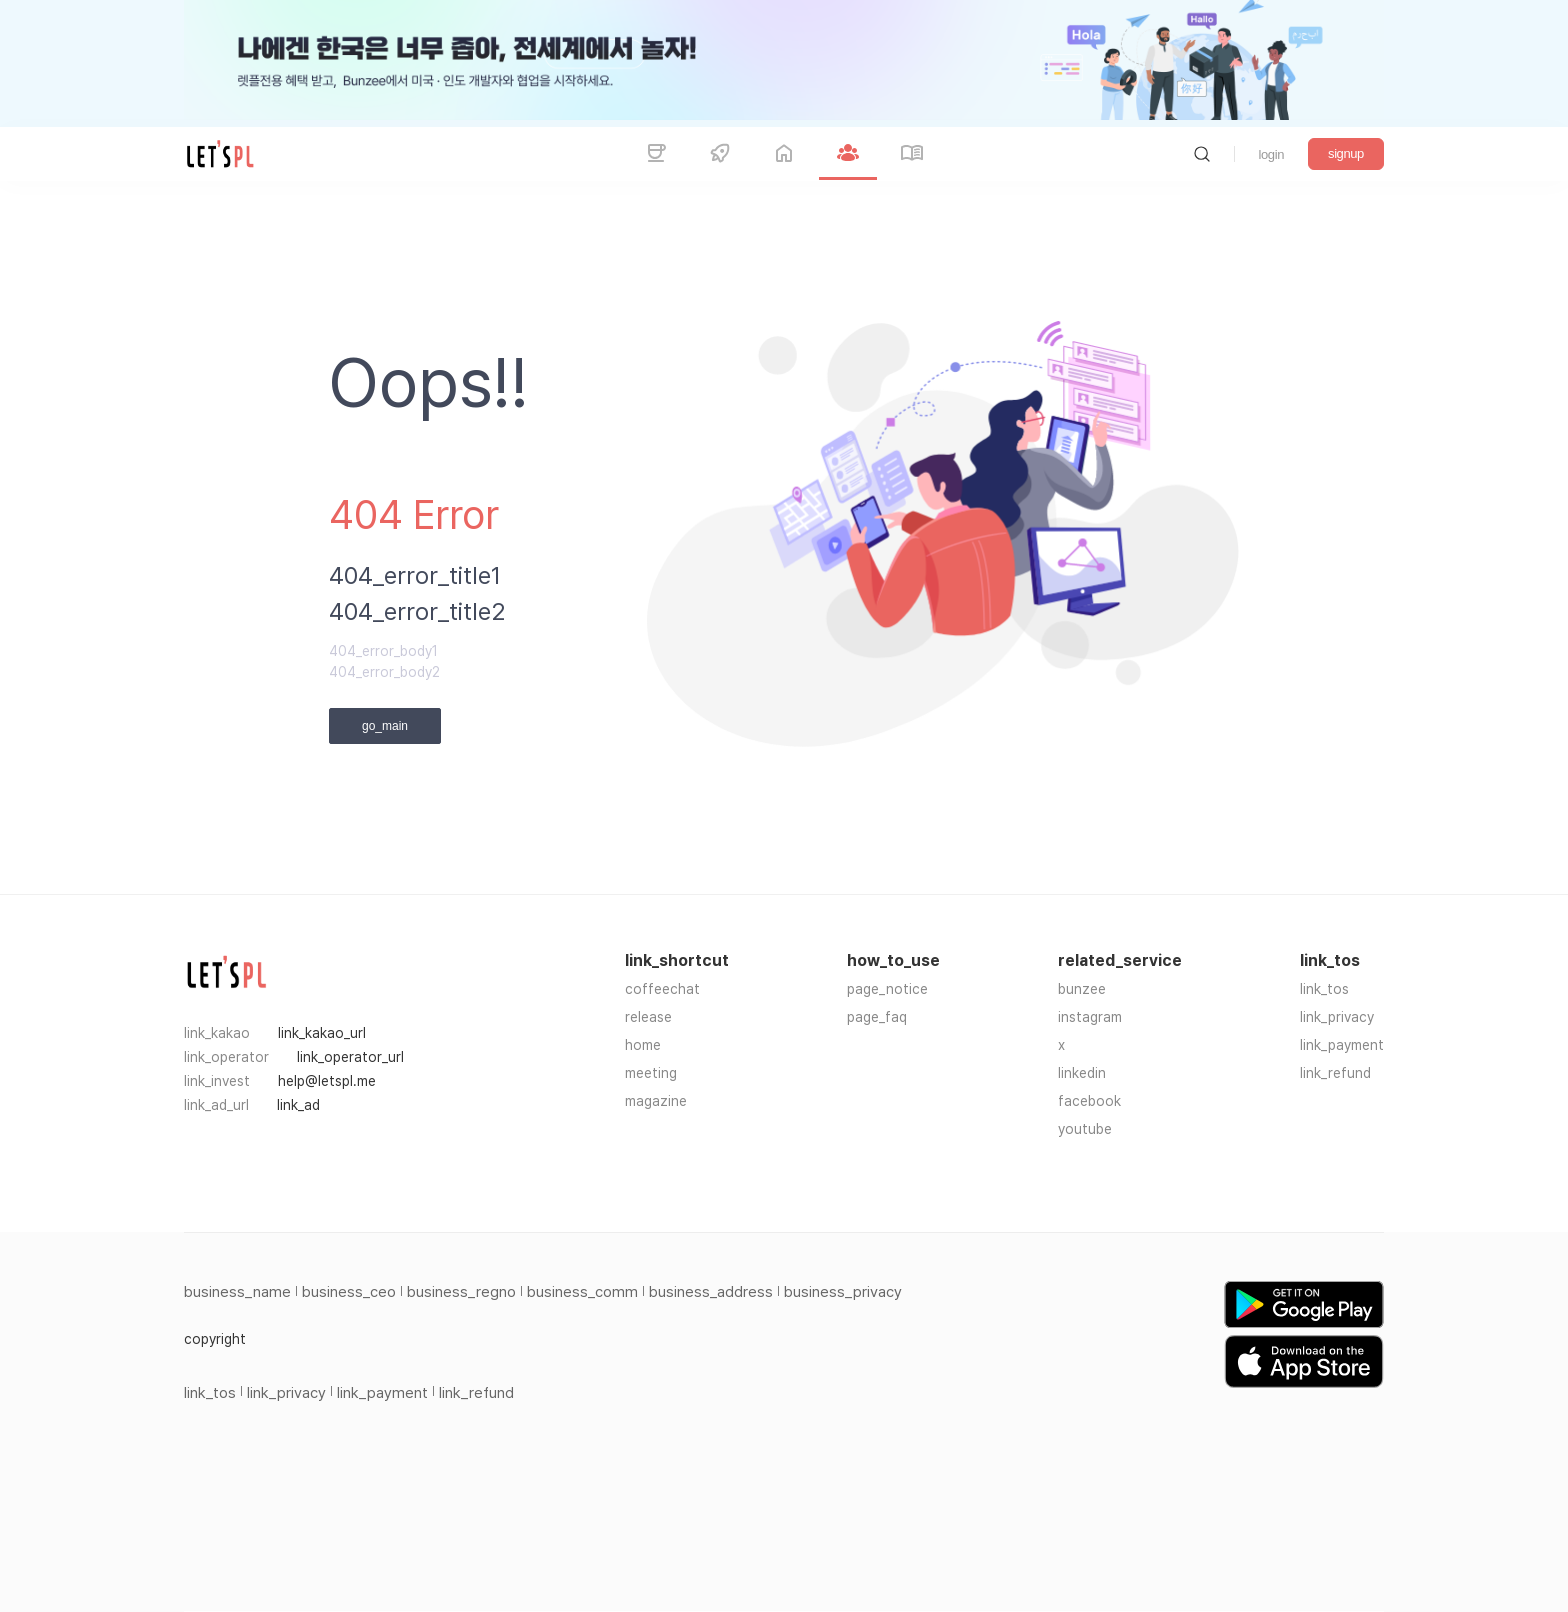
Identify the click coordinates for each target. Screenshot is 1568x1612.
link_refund (1335, 1073)
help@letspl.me (327, 1081)
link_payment (1342, 1045)
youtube (1085, 1129)
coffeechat (662, 989)
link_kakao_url (322, 1033)
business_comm (582, 1292)
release (648, 1017)
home (643, 1045)
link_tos (1324, 989)
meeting (651, 1073)
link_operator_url (350, 1057)
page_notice (887, 989)
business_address (711, 1292)
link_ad (298, 1105)
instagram (1090, 1017)
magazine (656, 1101)
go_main (385, 726)
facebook (1089, 1101)
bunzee (1082, 989)
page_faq (877, 1017)
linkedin (1082, 1073)
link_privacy (1337, 1017)
